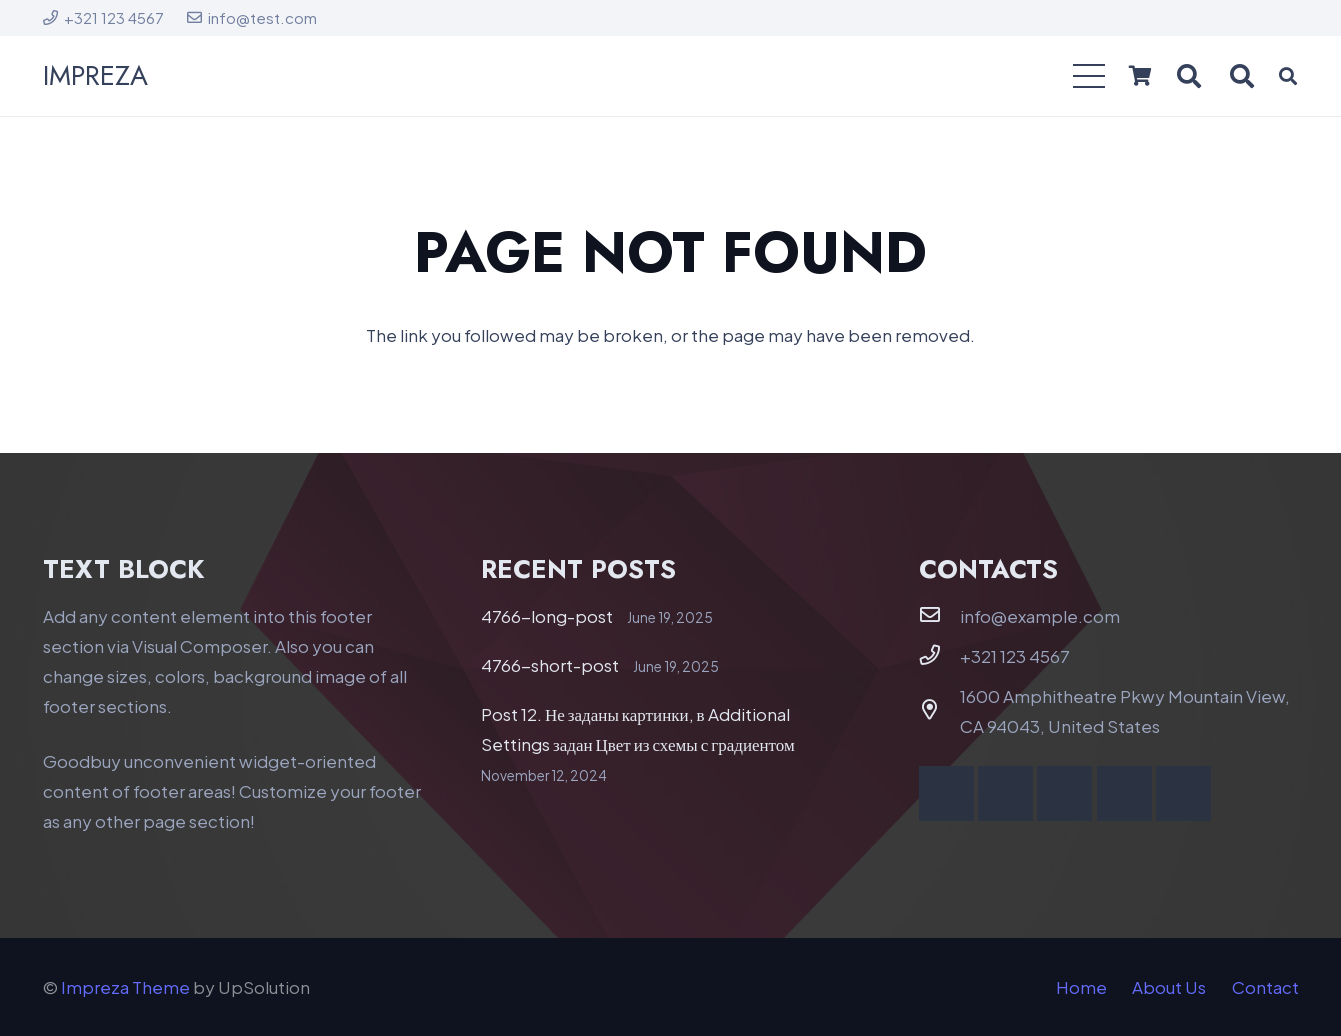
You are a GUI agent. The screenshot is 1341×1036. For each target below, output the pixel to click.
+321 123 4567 (1015, 656)
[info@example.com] (940, 615)
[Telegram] (1183, 793)
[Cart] (1140, 76)
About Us (1169, 987)
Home (1081, 987)
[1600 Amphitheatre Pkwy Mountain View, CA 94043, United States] (940, 710)
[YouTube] (1005, 793)
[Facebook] (946, 793)
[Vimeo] (1064, 793)
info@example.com (1040, 616)
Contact (1265, 987)
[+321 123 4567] (940, 655)
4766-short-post (550, 665)
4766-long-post (547, 616)
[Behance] (1124, 793)
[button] (1088, 76)
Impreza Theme (125, 987)
